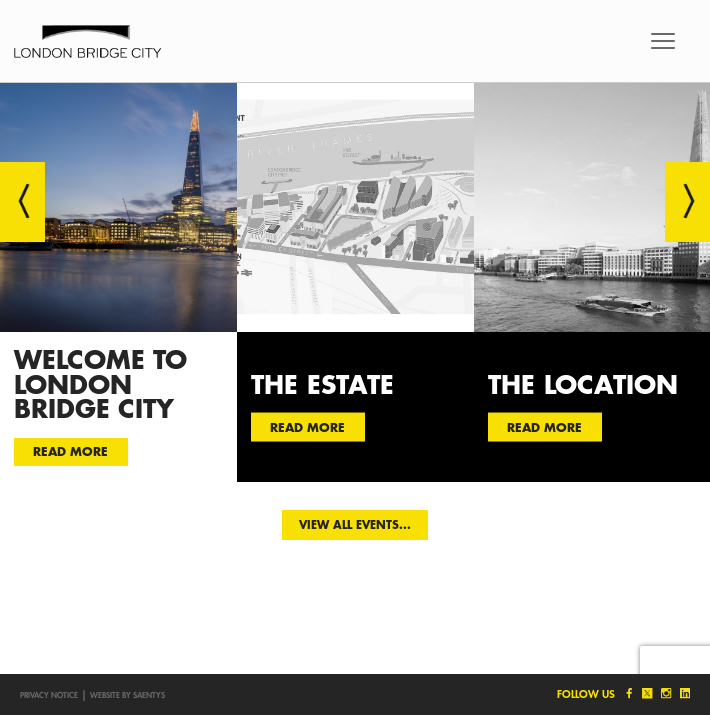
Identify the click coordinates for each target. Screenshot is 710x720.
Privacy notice (49, 695)
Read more (70, 451)
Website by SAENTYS (127, 695)
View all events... (355, 524)
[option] (118, 282)
